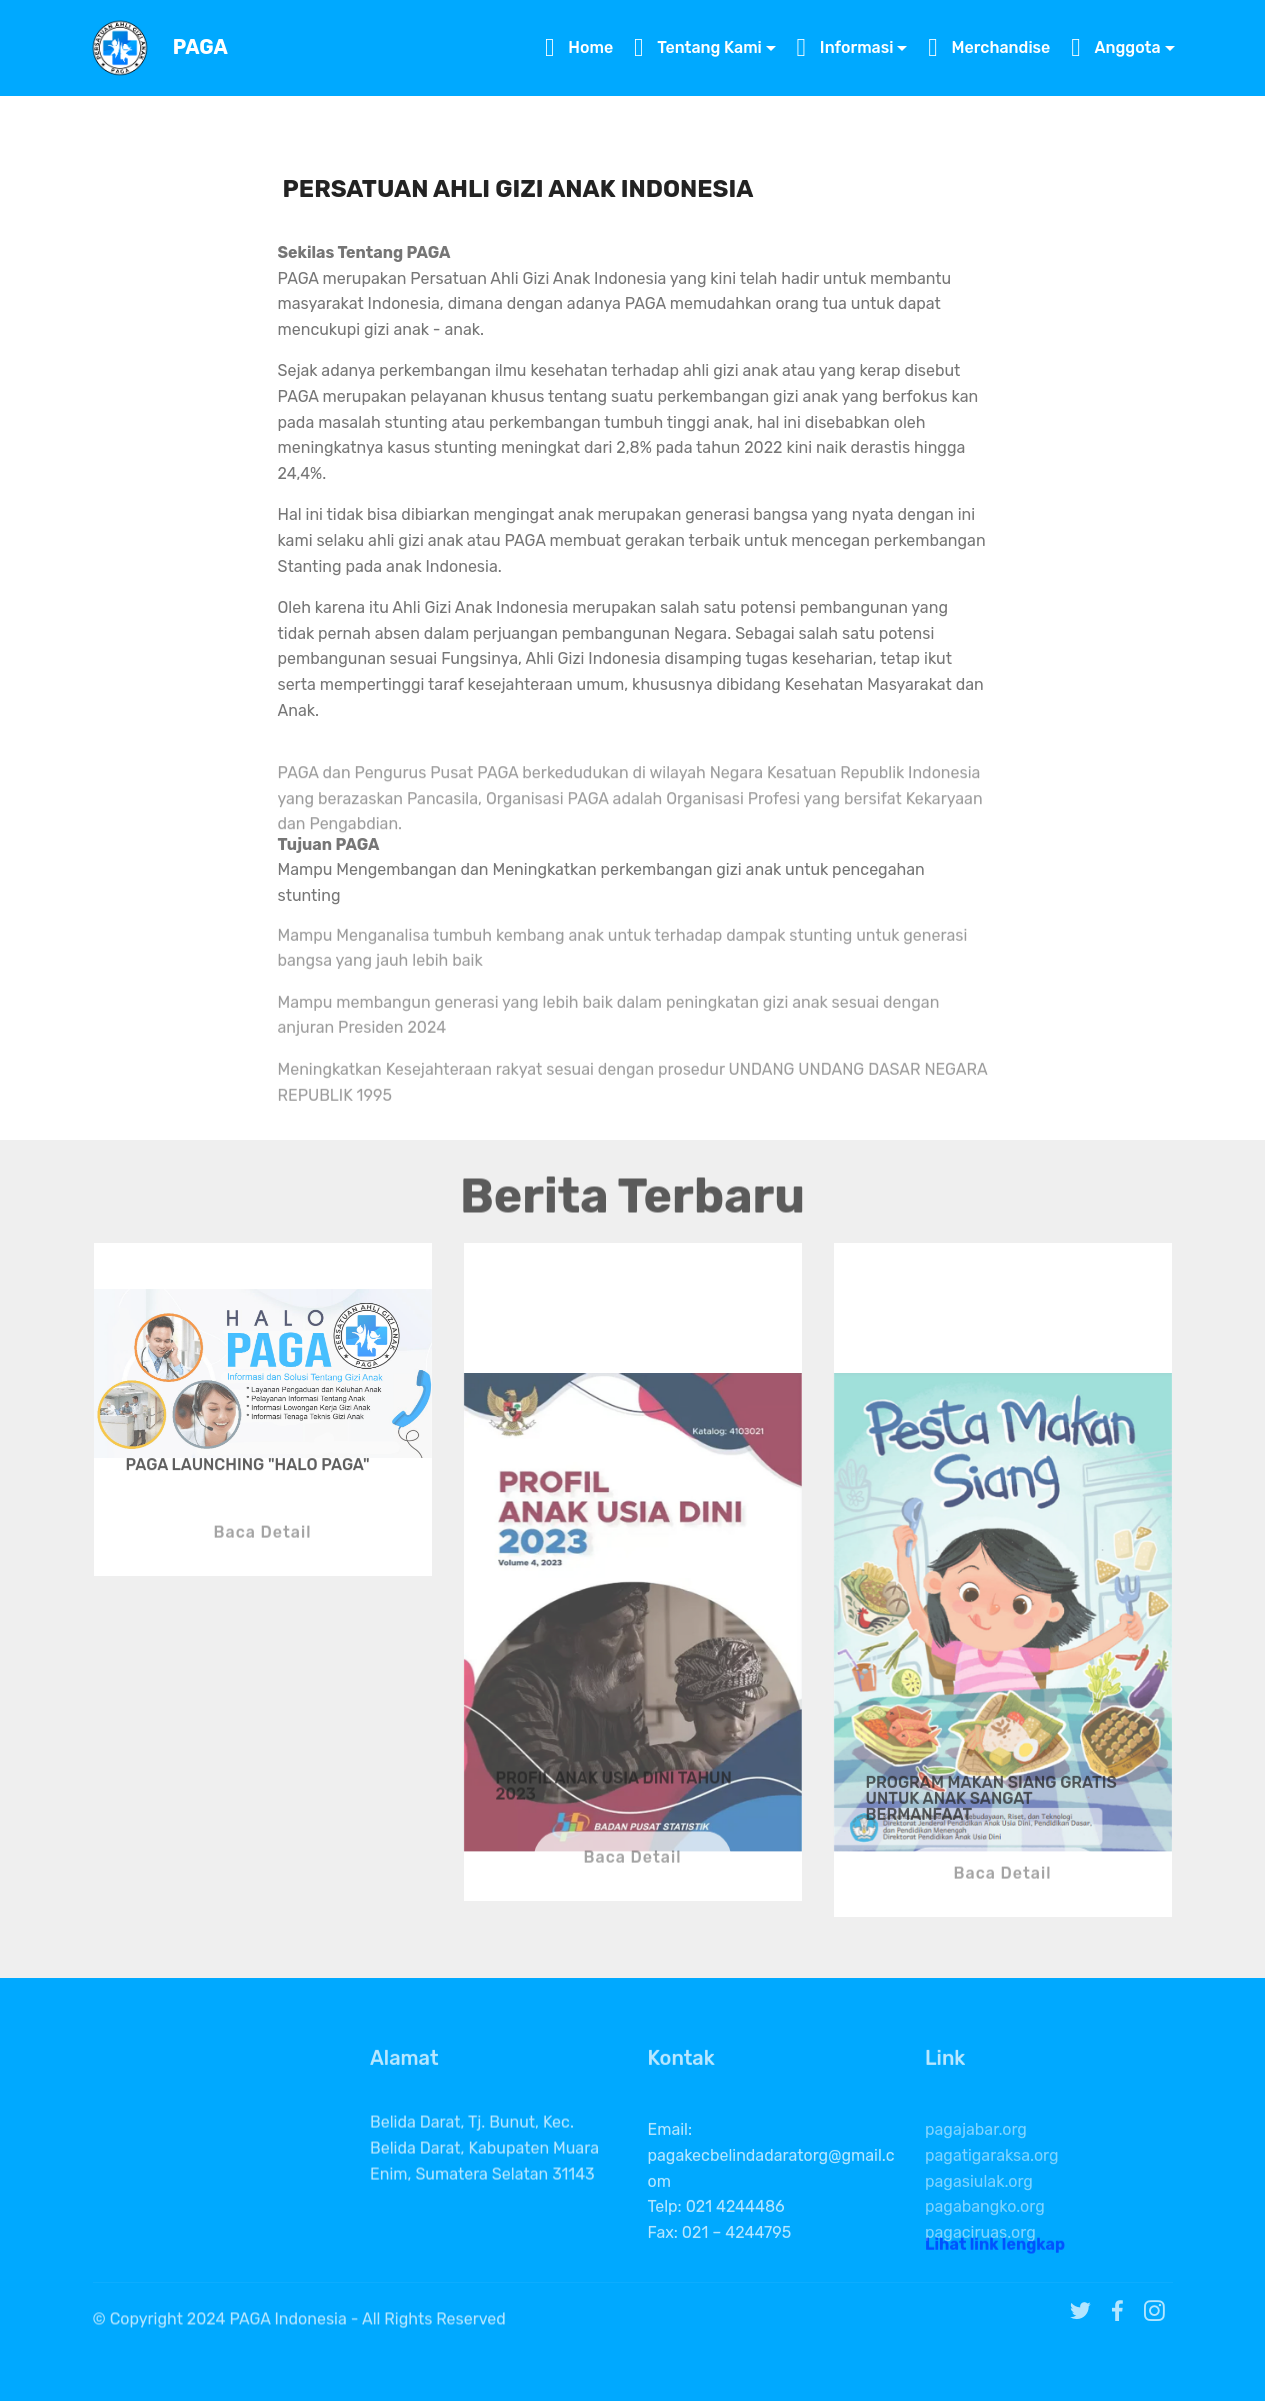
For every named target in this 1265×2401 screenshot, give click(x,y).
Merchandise (989, 47)
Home (579, 47)
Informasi (845, 47)
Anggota (1115, 47)
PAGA (200, 47)
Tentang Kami (698, 47)
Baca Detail (263, 1564)
